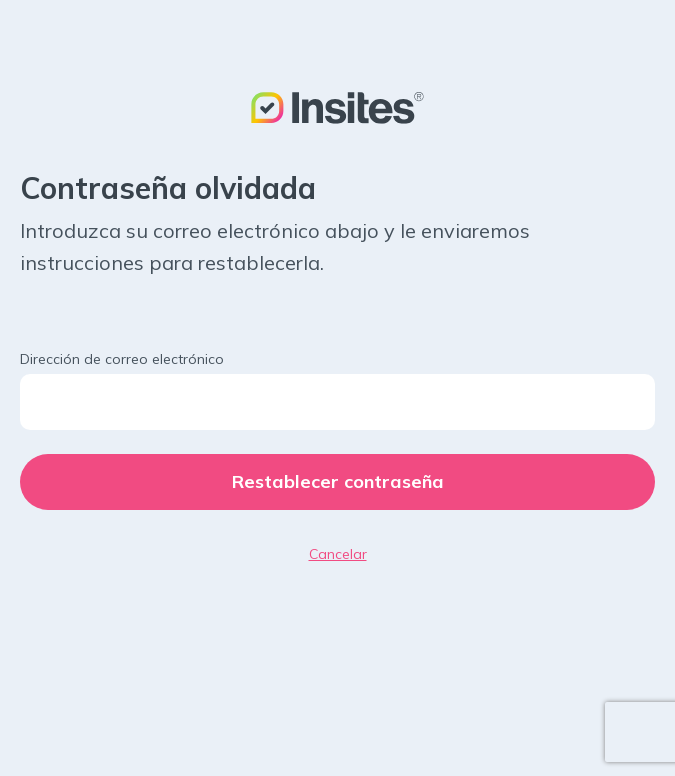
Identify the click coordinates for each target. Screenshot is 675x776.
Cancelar (338, 554)
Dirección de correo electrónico (122, 359)
